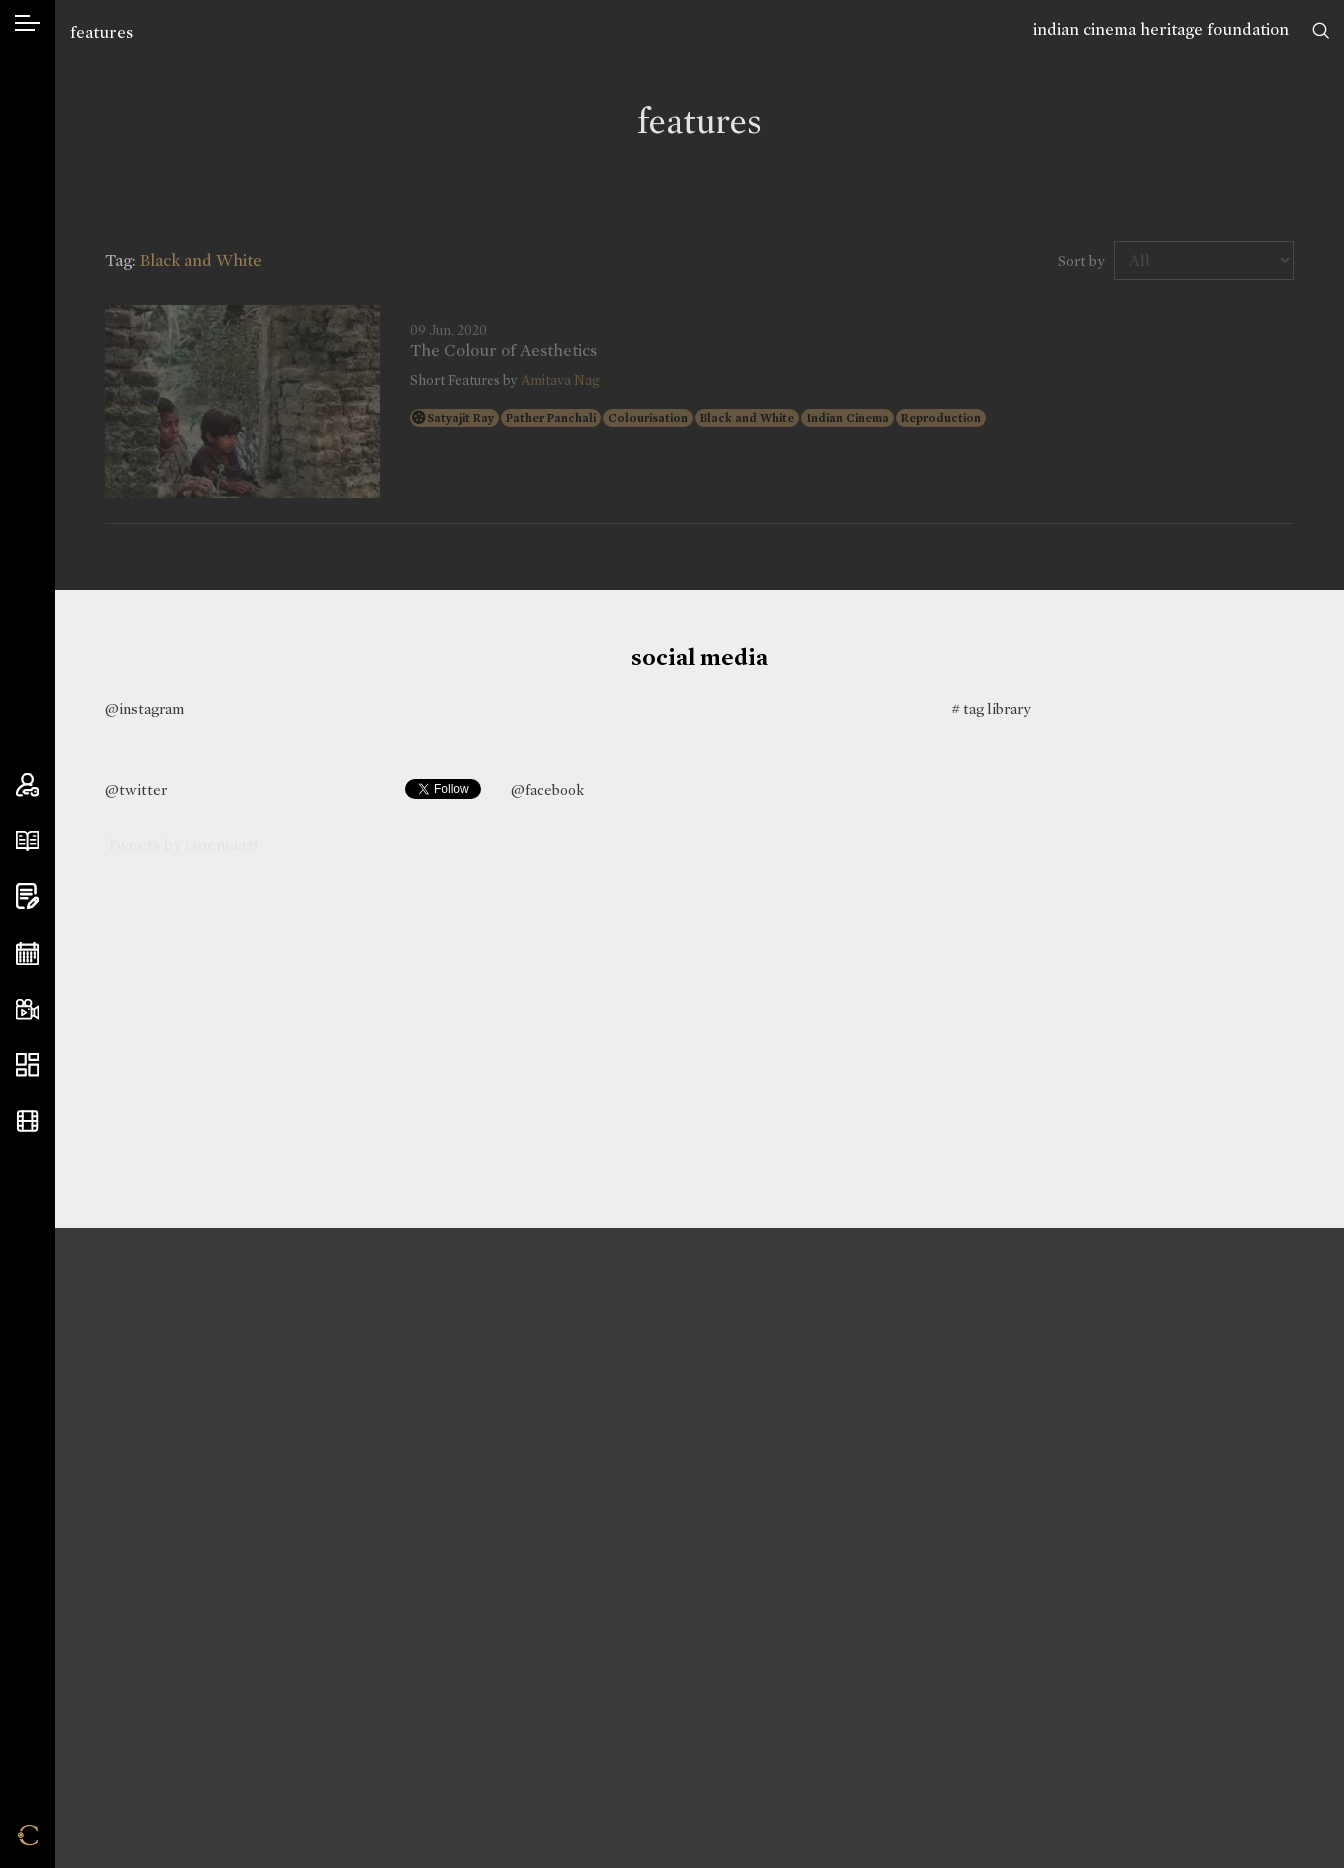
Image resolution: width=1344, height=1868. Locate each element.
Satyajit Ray (460, 418)
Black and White (747, 418)
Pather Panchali (551, 418)
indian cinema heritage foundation (1161, 29)
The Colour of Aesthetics (503, 351)
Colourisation (648, 418)
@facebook (547, 790)
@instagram (144, 709)
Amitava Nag (560, 380)
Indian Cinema (847, 418)
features (101, 32)
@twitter (136, 790)
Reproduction (941, 418)
